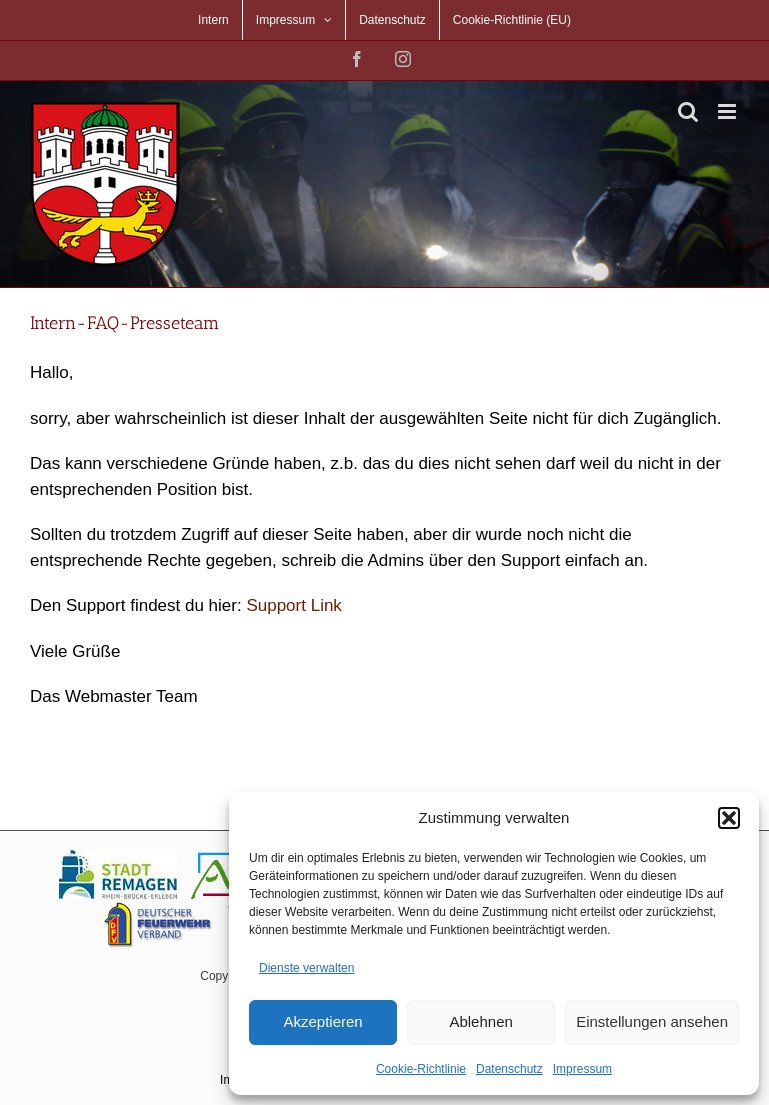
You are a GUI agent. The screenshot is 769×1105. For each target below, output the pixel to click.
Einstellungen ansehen (652, 1021)
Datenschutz (509, 1069)
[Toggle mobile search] (688, 111)
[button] (729, 818)
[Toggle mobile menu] (728, 111)
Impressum (582, 1069)
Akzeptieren (322, 1021)
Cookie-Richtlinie (421, 1069)
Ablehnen (480, 1021)
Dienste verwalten (306, 968)
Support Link (293, 605)
